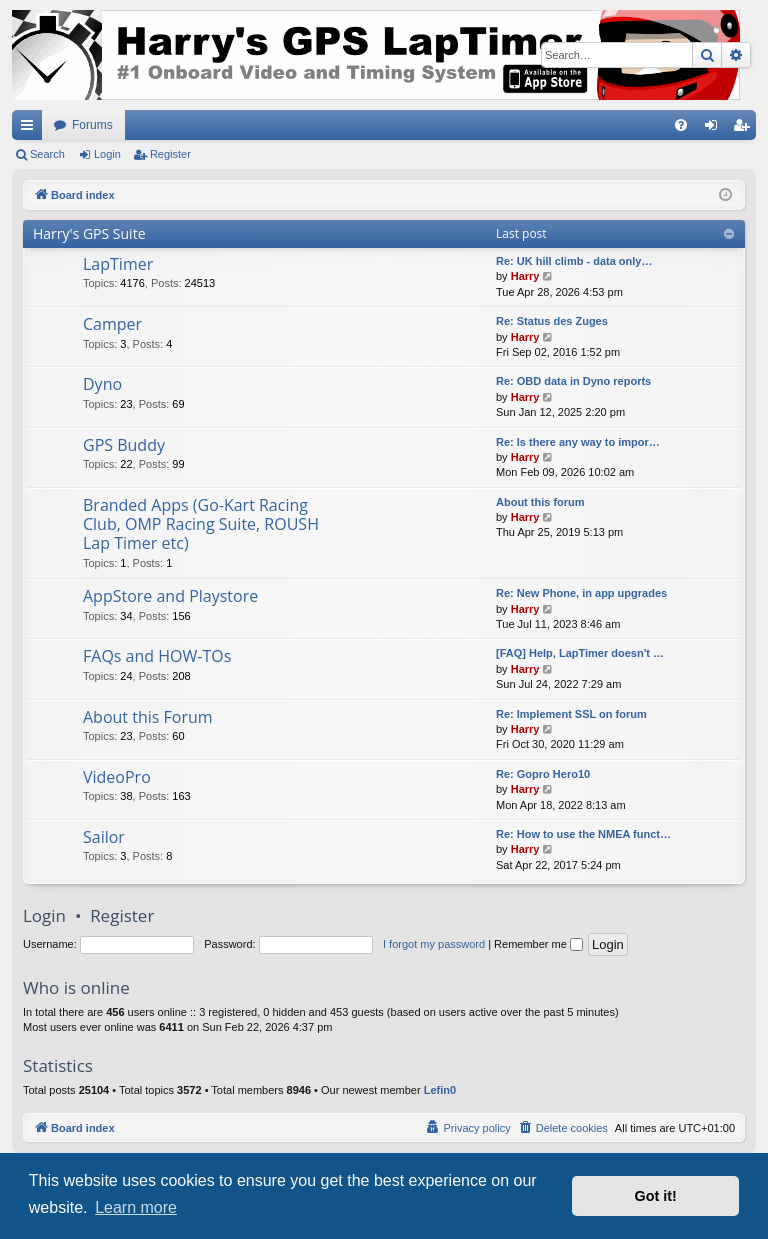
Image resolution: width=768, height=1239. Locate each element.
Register (170, 154)
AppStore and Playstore (170, 596)
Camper (112, 324)
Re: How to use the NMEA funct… (583, 834)
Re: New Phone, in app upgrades (581, 593)
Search (47, 154)
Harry (525, 276)
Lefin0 (440, 1090)
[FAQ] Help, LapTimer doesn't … (580, 653)
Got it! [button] (656, 1196)
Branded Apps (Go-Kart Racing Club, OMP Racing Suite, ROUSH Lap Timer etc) (201, 524)
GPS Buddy (124, 445)
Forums (92, 125)
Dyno (102, 384)
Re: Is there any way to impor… (578, 442)
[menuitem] (681, 125)
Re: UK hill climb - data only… (574, 261)
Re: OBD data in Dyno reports (573, 381)
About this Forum (148, 717)
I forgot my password (434, 944)
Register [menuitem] (745, 129)
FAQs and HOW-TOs (157, 656)
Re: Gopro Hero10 (543, 774)
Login (107, 154)
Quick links (31, 129)
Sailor (104, 837)
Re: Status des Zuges (552, 321)
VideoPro (117, 777)
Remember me (538, 944)
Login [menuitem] (715, 129)
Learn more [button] (136, 1207)
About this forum (540, 502)
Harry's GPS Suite (89, 233)
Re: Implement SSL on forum (571, 714)
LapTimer (118, 264)
